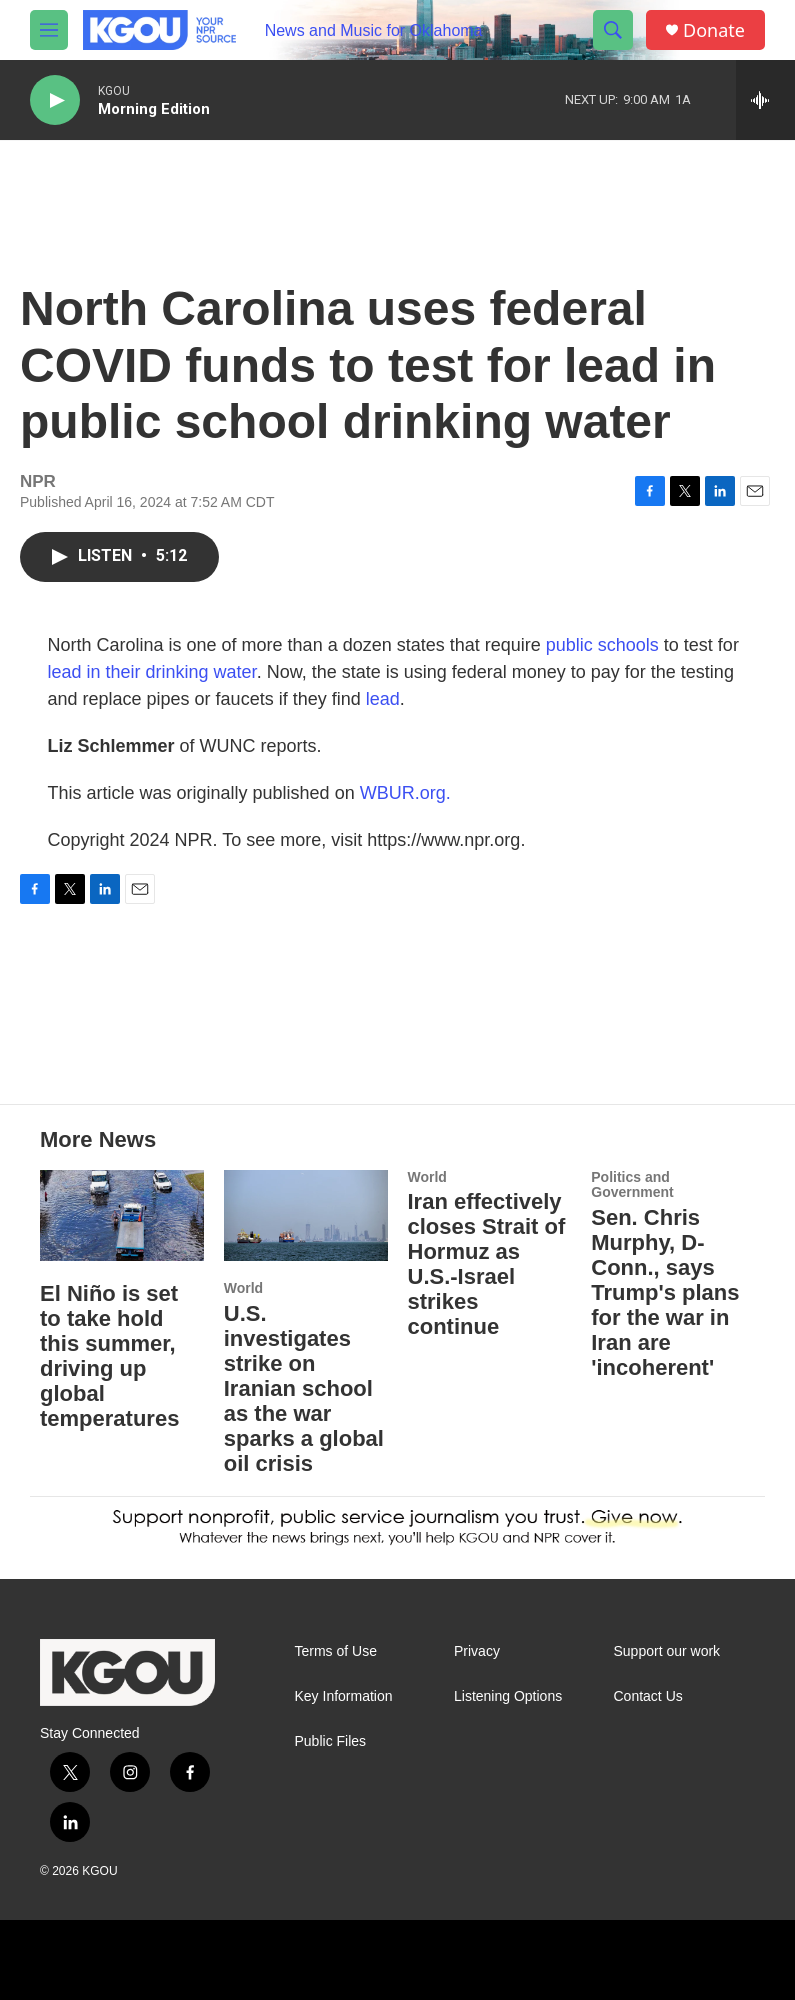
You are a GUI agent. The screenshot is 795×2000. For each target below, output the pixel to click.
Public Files (331, 1741)
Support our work (667, 1651)
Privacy (477, 1651)
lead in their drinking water (152, 672)
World (243, 1288)
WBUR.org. (405, 793)
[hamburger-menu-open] (49, 30)
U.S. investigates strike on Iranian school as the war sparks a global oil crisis (304, 1388)
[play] (55, 100)
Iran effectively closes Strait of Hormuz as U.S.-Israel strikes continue (487, 1264)
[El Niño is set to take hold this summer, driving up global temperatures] (122, 1215)
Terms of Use (336, 1651)
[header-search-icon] (613, 30)
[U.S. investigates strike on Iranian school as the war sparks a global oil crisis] (306, 1215)
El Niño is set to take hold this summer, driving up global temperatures (109, 1356)
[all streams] (765, 100)
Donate (714, 30)
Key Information (344, 1696)
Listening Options (508, 1696)
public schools (602, 645)
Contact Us (648, 1696)
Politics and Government (632, 1185)
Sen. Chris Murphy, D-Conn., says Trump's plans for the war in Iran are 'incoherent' (665, 1292)
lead (383, 699)
